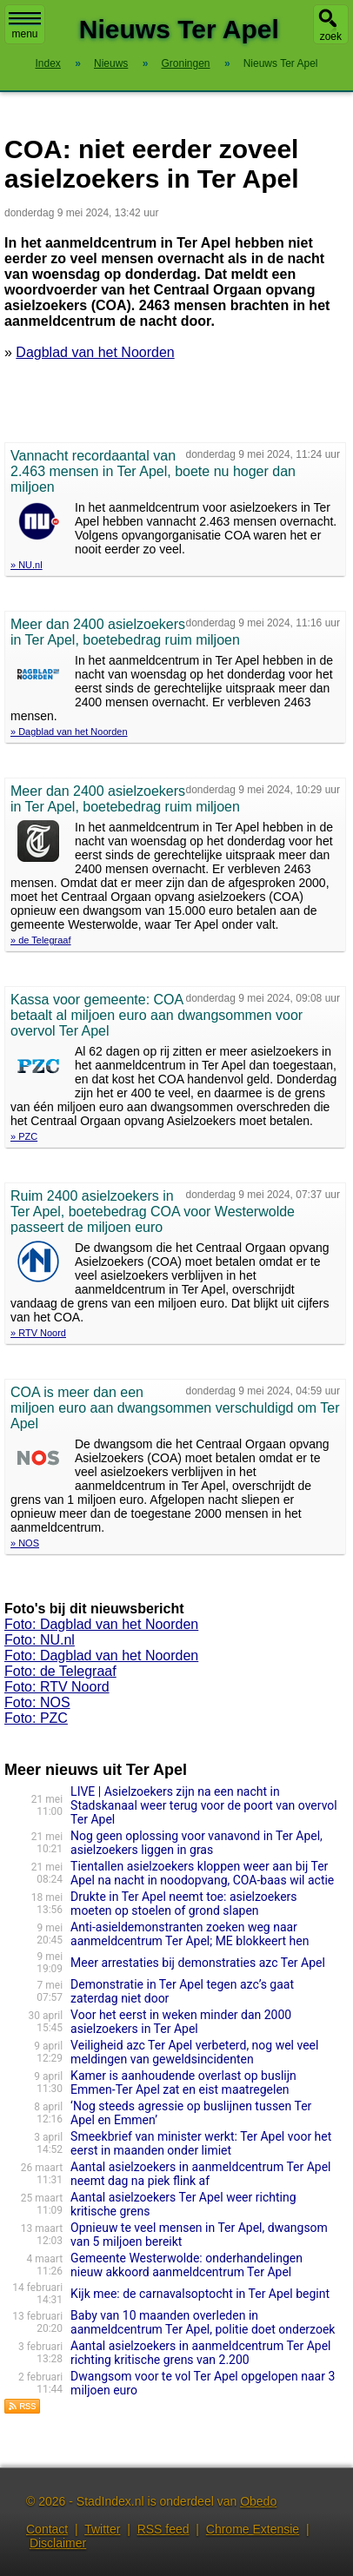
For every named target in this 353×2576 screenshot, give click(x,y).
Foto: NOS (37, 1702)
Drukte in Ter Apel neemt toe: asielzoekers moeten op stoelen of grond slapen (183, 1903)
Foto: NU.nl (39, 1639)
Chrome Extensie (252, 2529)
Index (47, 63)
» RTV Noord (38, 1333)
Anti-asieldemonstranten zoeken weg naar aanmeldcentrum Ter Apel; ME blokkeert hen (189, 1934)
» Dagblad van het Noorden (69, 731)
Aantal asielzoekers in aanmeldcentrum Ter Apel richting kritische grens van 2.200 (200, 2353)
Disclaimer (58, 2543)
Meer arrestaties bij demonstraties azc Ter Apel (197, 1963)
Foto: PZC (36, 1718)
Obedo (258, 2501)
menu (25, 26)
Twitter (102, 2529)
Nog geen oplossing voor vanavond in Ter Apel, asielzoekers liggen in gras (196, 1843)
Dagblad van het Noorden (95, 352)
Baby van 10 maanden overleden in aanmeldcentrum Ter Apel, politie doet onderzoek (202, 2322)
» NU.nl (26, 565)
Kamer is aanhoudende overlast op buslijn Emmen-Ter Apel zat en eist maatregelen (183, 2082)
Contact (47, 2529)
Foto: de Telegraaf (60, 1671)
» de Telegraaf (40, 940)
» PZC (23, 1136)
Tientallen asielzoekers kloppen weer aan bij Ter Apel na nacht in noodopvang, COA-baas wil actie (202, 1873)
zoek (331, 36)
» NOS (24, 1543)
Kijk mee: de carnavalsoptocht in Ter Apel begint (200, 2294)
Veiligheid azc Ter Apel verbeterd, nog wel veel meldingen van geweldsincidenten (194, 2052)
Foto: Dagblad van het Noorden (101, 1624)
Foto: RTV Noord (57, 1686)
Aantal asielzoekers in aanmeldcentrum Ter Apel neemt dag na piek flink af (200, 2174)
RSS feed (163, 2529)
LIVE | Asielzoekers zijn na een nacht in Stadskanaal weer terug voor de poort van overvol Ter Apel (203, 1805)
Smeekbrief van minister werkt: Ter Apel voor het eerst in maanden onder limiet (200, 2143)
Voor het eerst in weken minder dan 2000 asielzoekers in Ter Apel (180, 2022)
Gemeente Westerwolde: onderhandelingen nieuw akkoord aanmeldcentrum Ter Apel (186, 2265)
